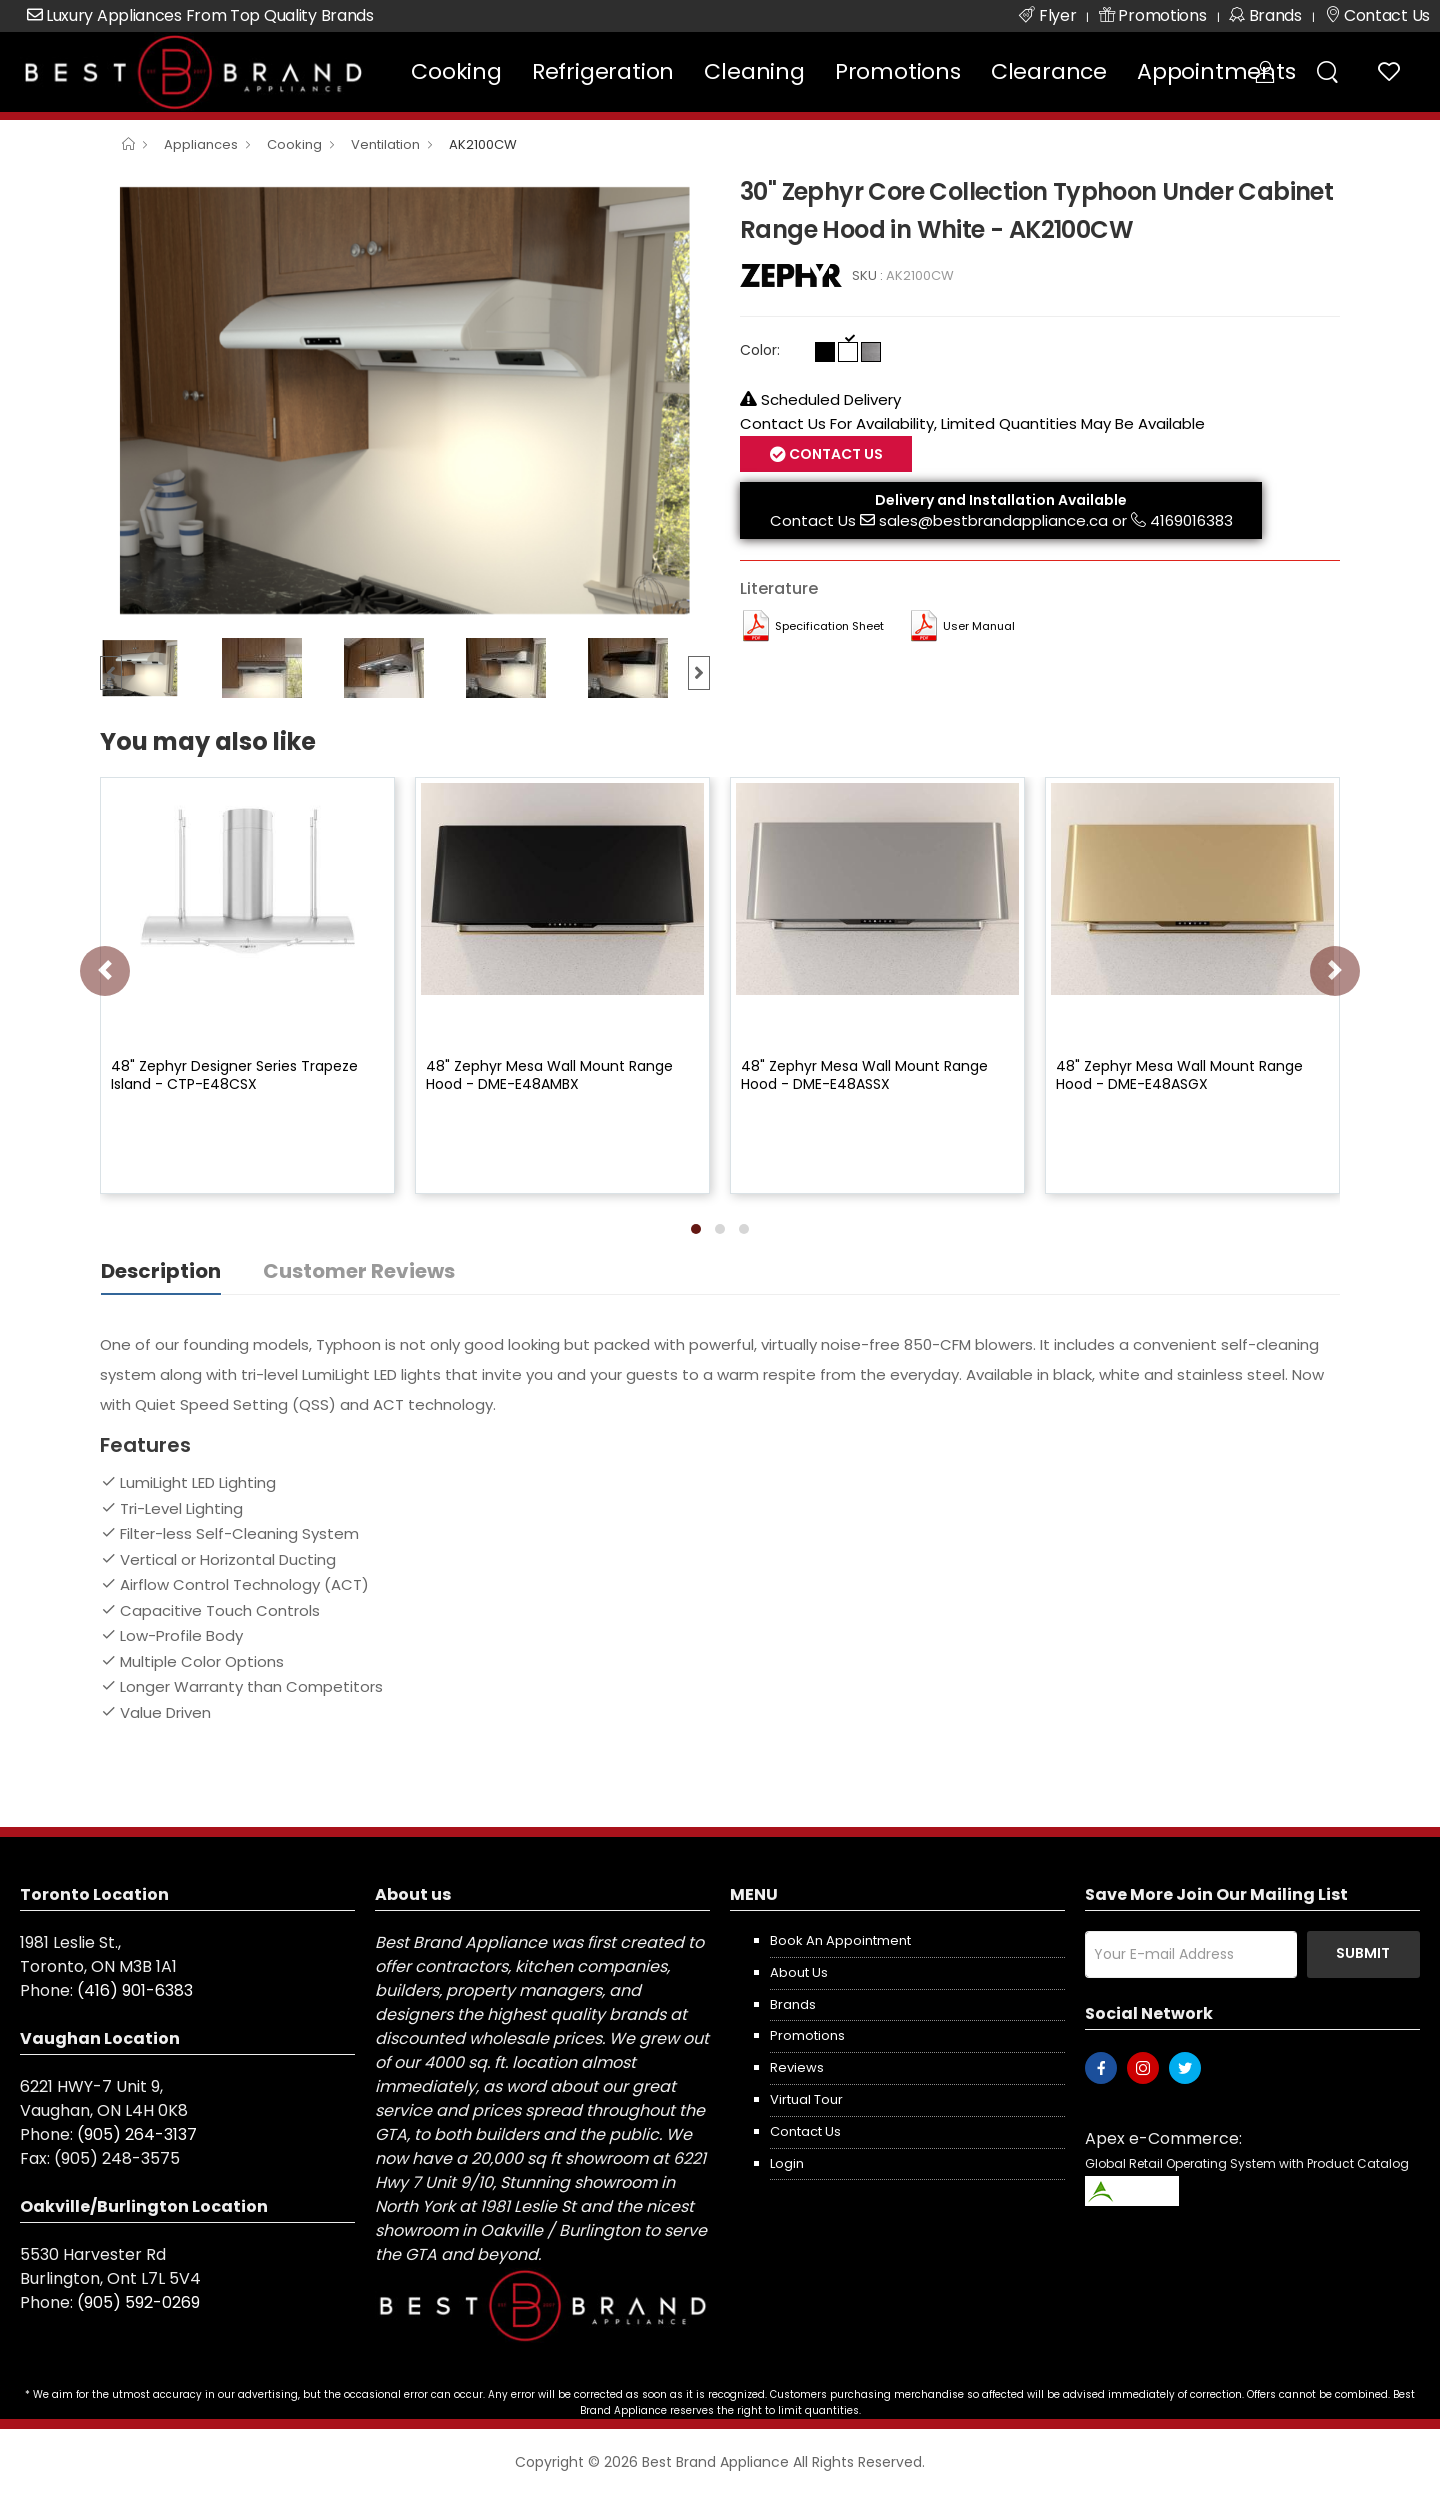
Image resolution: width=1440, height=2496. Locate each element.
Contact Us (834, 454)
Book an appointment (840, 1940)
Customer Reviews (359, 1271)
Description (161, 1271)
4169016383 (1191, 520)
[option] (405, 400)
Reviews (797, 2067)
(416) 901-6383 (135, 1990)
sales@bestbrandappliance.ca (993, 520)
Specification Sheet (829, 626)
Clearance (1049, 71)
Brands (793, 2004)
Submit (1363, 1953)
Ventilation (385, 144)
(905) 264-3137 (137, 2134)
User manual (979, 626)
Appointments (1216, 71)
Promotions (898, 71)
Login (787, 2163)
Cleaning (754, 71)
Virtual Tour (806, 2099)
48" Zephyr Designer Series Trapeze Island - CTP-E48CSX (234, 1075)
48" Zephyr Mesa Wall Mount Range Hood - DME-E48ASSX (864, 1075)
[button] (696, 1229)
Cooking (456, 71)
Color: (760, 350)
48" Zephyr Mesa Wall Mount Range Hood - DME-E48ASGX (1179, 1075)
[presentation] (105, 971)
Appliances (201, 144)
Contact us (805, 2131)
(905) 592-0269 (138, 2302)
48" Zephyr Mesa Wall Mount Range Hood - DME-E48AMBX (549, 1075)
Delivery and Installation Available (1001, 500)
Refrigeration (603, 71)
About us (799, 1972)
